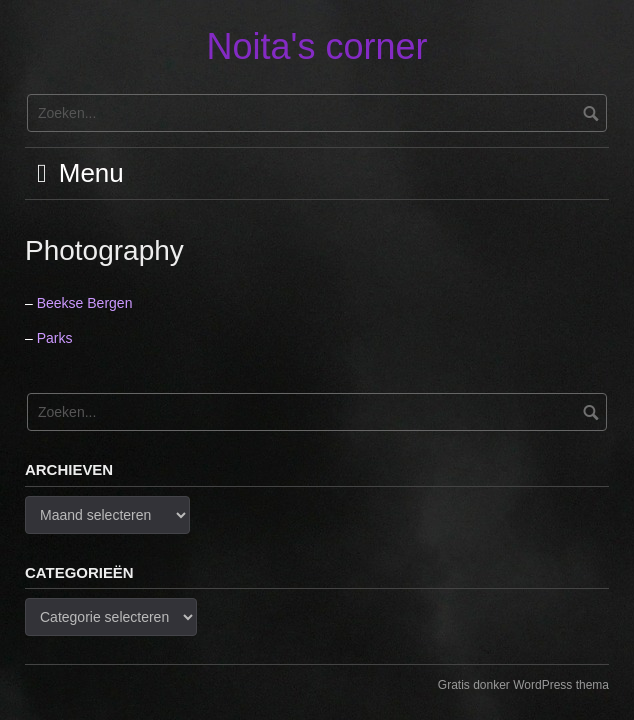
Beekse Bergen (85, 303)
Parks (55, 338)
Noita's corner (317, 46)
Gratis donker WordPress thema (523, 685)
